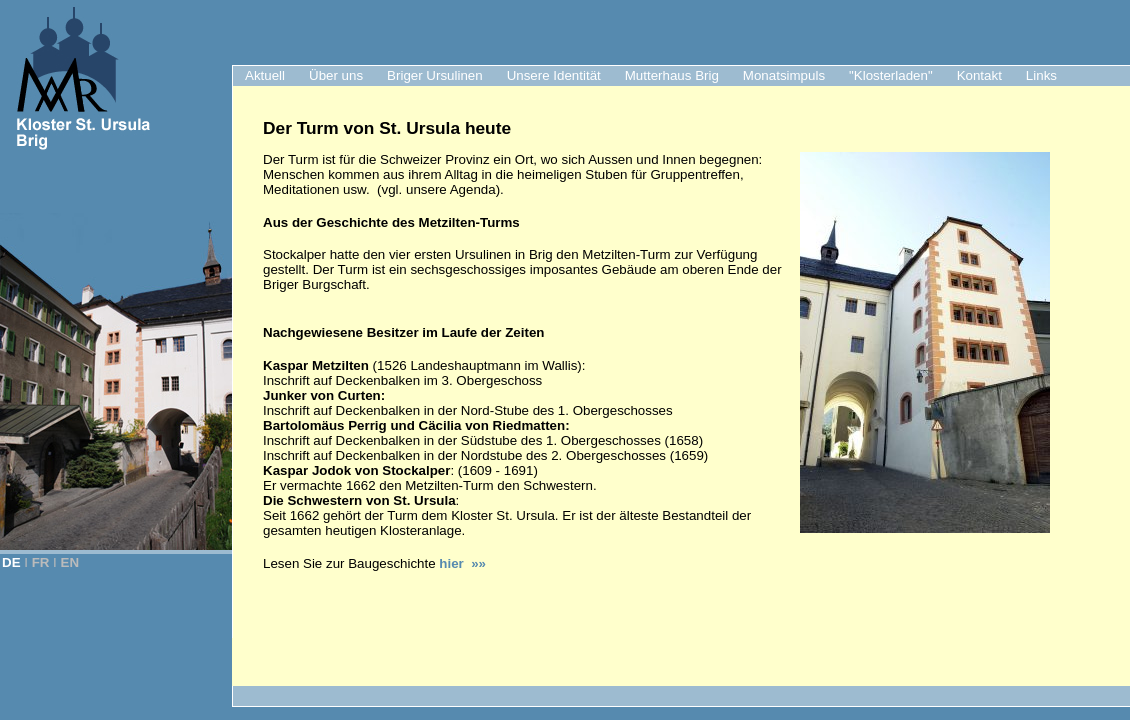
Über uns (336, 75)
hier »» (462, 563)
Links (1041, 75)
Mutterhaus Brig (672, 75)
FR (41, 562)
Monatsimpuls (784, 75)
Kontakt (979, 75)
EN (70, 562)
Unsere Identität (554, 75)
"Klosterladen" (891, 75)
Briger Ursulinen (435, 75)
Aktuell (265, 75)
